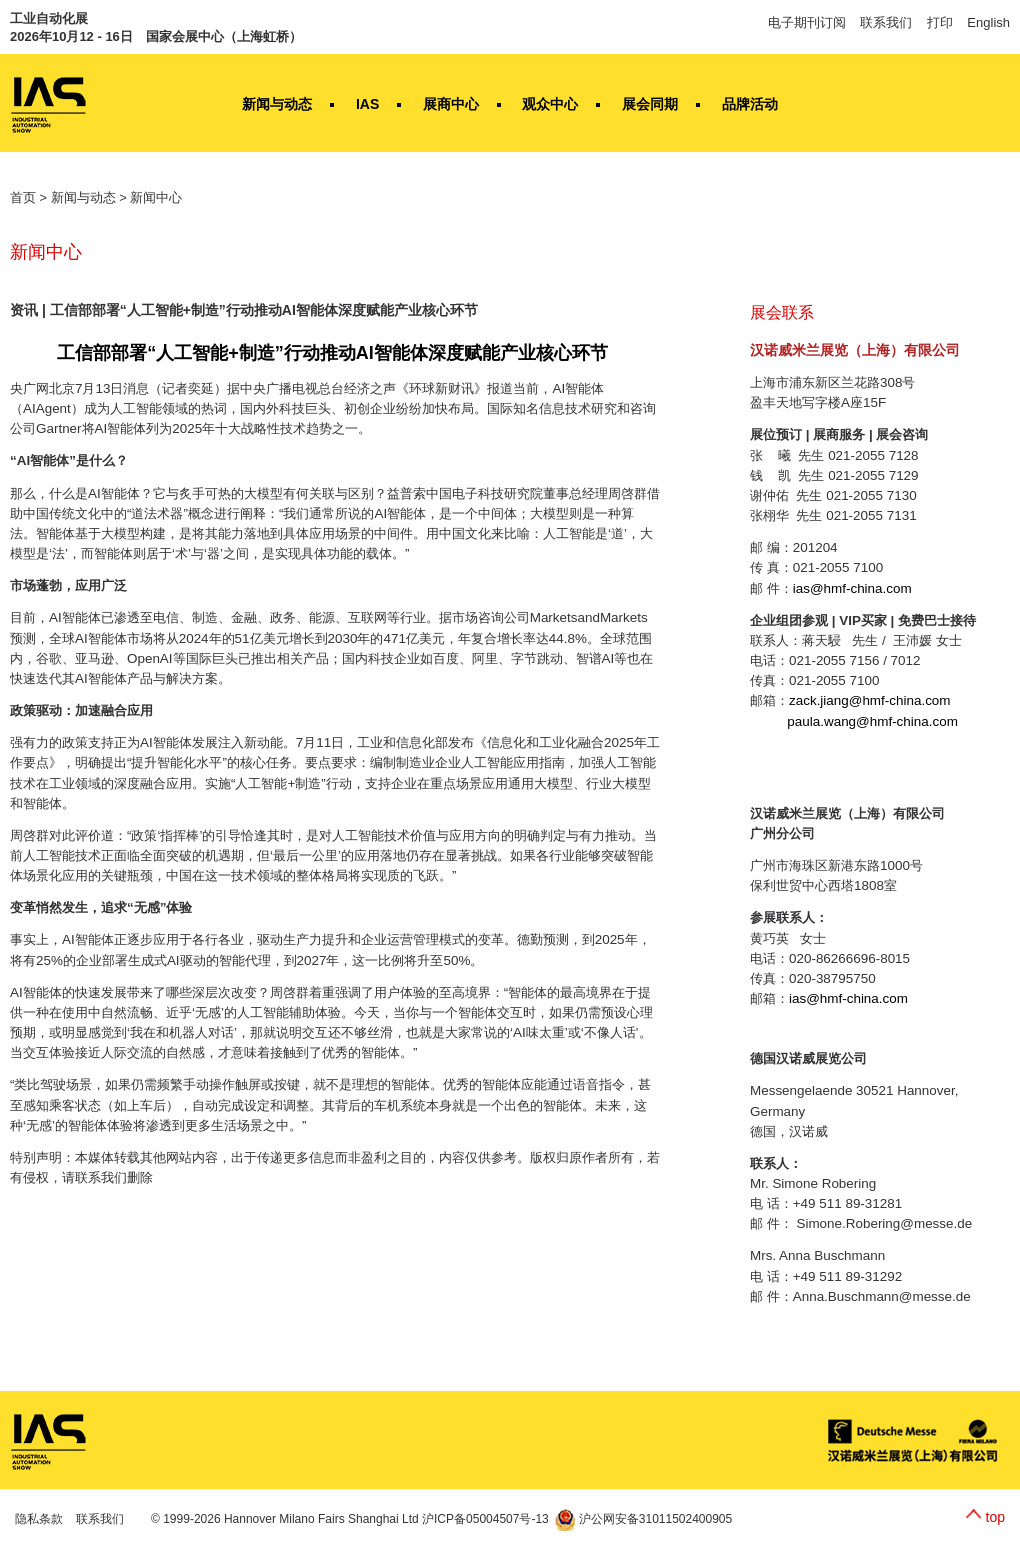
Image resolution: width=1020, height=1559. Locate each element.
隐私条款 (39, 1519)
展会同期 (650, 104)
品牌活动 (750, 104)
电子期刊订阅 (807, 22)
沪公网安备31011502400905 (643, 1519)
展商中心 (451, 104)
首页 (23, 197)
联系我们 (886, 22)
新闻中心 (156, 197)
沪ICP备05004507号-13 (485, 1519)
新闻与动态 (277, 104)
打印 (940, 22)
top (995, 1517)
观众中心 (550, 104)
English (988, 22)
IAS (367, 104)
